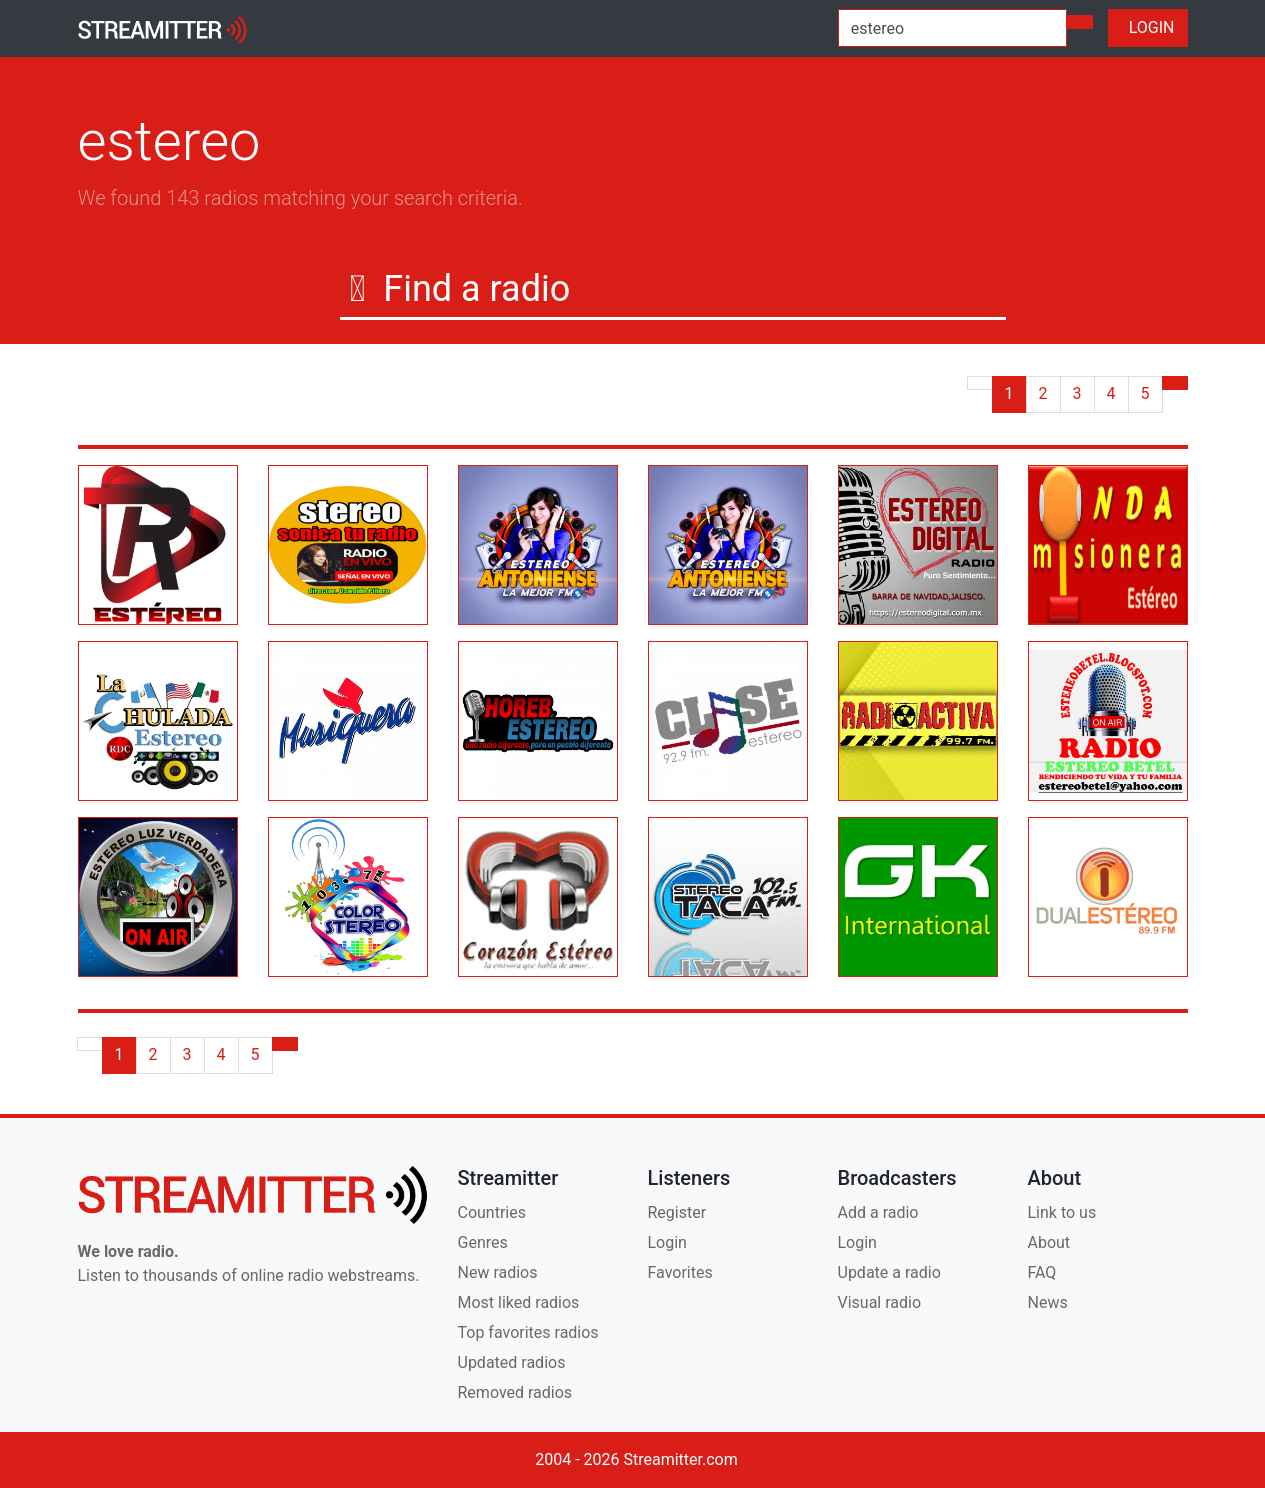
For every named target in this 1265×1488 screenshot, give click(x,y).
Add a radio (878, 1212)
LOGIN (1148, 27)
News (1048, 1302)
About (1049, 1242)
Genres (483, 1242)
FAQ (1042, 1272)
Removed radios (515, 1392)
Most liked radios (519, 1302)
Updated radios (512, 1362)
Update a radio (889, 1272)
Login (667, 1242)
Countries (492, 1212)
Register (677, 1212)
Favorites (680, 1272)
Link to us (1062, 1212)
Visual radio (880, 1302)
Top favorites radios (528, 1332)
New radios (498, 1272)
